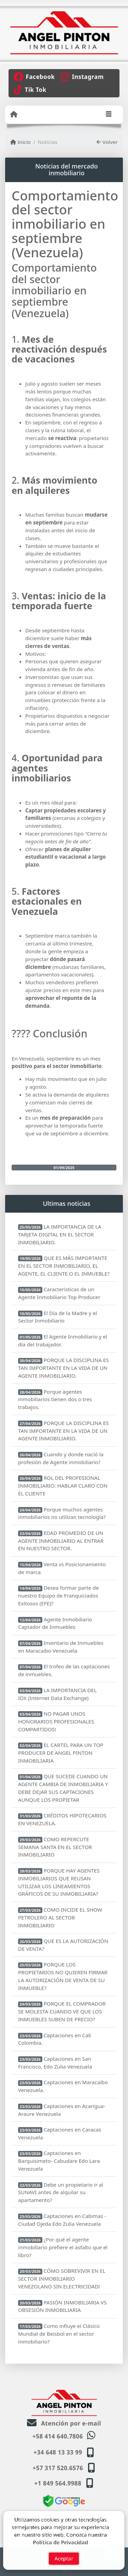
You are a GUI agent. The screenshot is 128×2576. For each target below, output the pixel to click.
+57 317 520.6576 (58, 2468)
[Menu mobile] (13, 114)
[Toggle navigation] (109, 114)
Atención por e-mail (64, 2423)
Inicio (20, 142)
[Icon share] (34, 76)
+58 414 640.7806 (57, 2436)
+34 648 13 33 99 (57, 2452)
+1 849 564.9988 (58, 2483)
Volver (107, 142)
